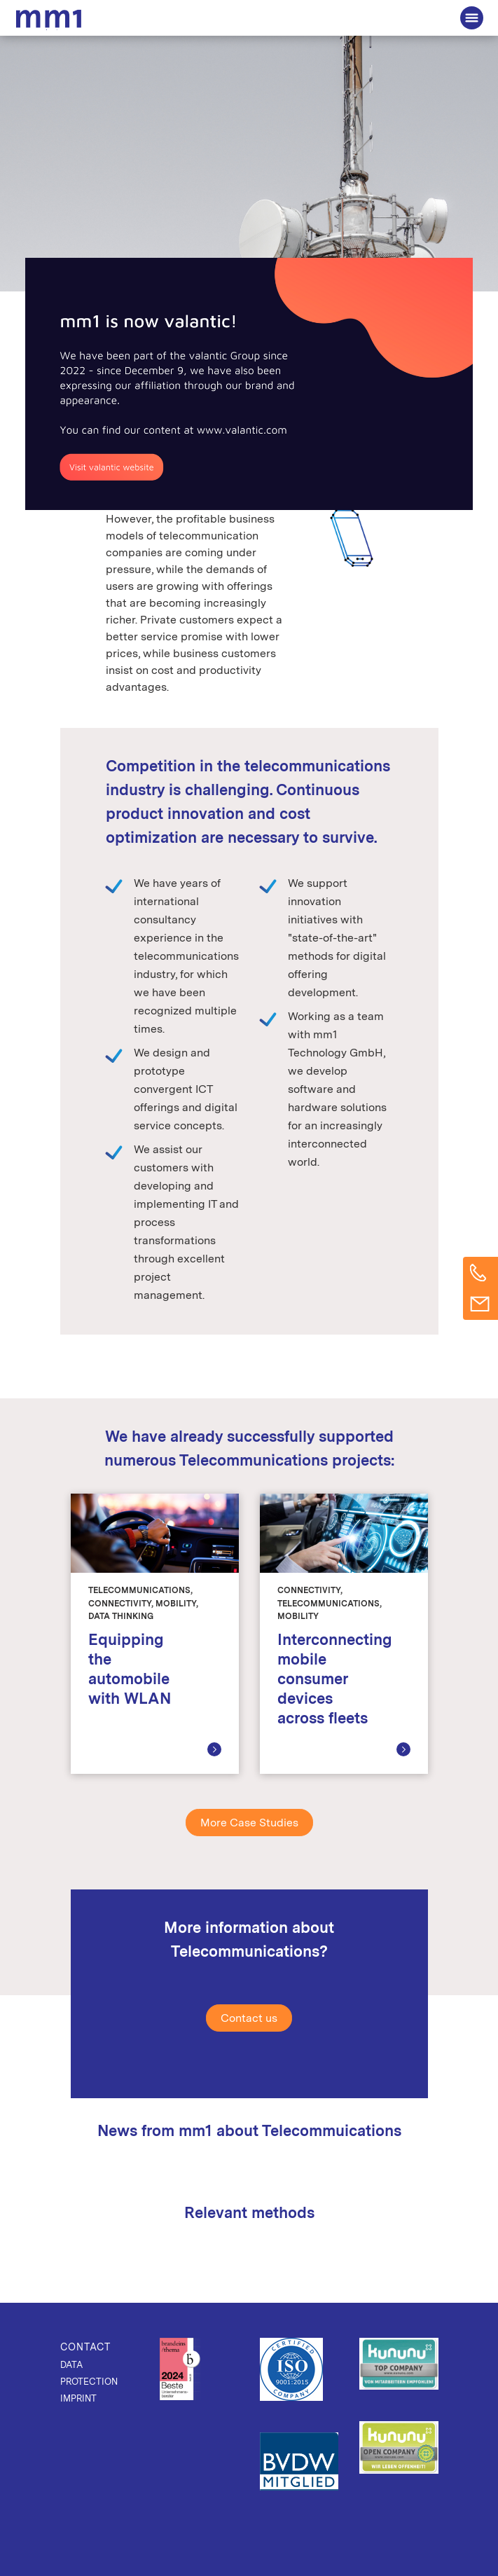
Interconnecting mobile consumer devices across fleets (334, 1678)
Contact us (249, 2018)
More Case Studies (249, 1822)
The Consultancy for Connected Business (51, 19)
